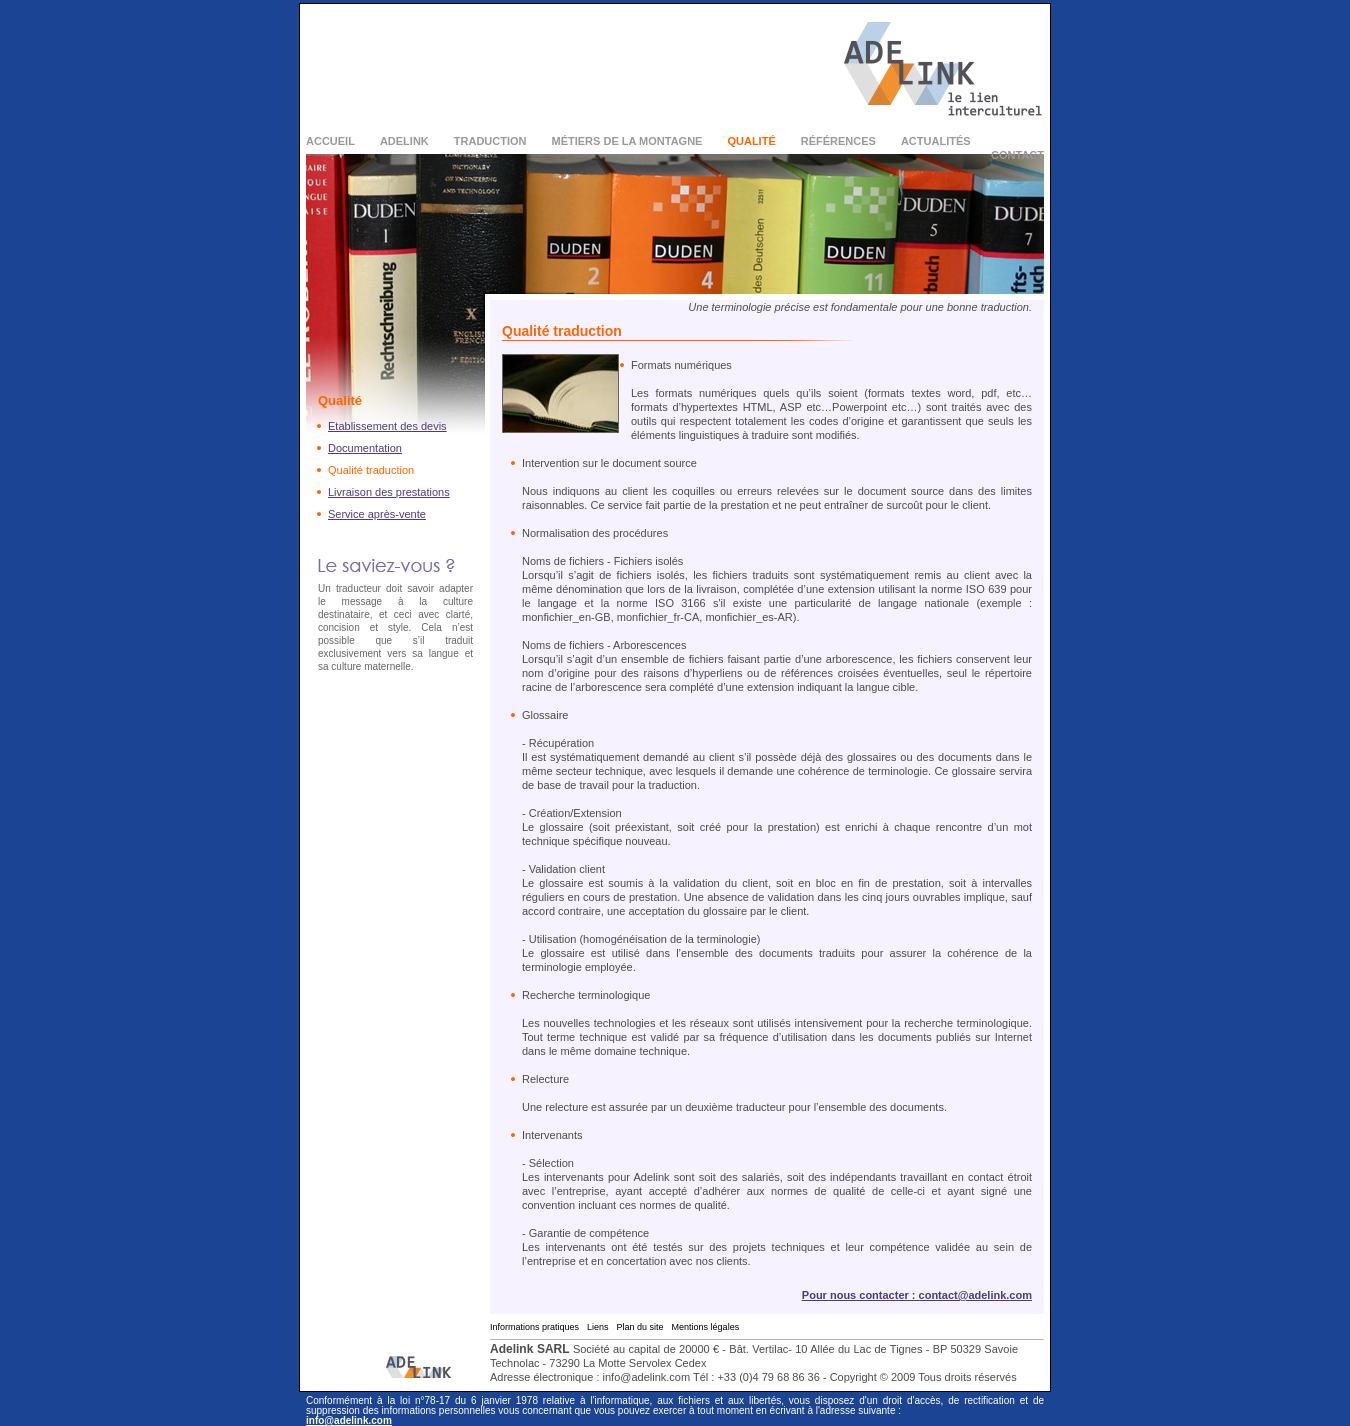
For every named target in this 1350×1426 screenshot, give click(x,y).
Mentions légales (706, 1327)
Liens (598, 1327)
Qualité (751, 141)
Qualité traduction (371, 470)
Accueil (330, 141)
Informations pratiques (534, 1327)
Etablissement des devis (387, 426)
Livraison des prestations (389, 492)
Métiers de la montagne (627, 141)
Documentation (365, 448)
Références (838, 141)
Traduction (490, 141)
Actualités (936, 141)
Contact (1017, 155)
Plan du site (640, 1327)
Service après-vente (377, 514)
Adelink (404, 141)
